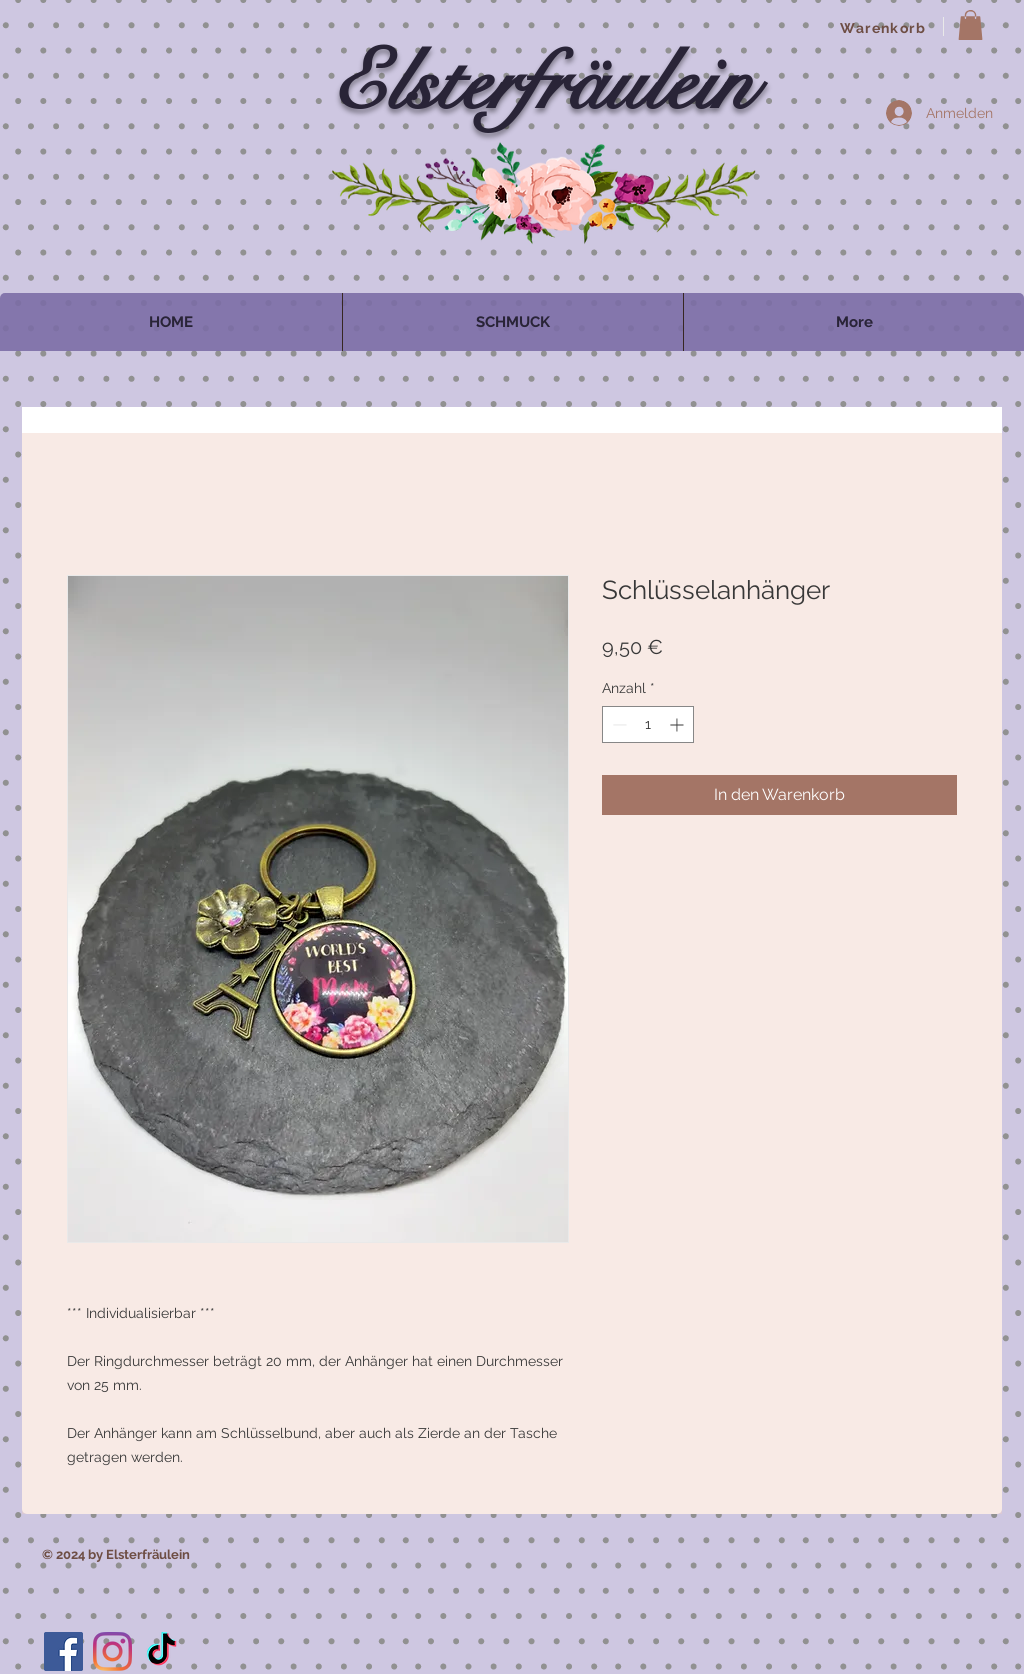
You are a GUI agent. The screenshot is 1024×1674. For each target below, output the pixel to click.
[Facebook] (63, 1651)
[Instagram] (112, 1651)
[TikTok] (161, 1651)
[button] (970, 25)
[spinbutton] (648, 724)
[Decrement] (617, 724)
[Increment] (678, 724)
